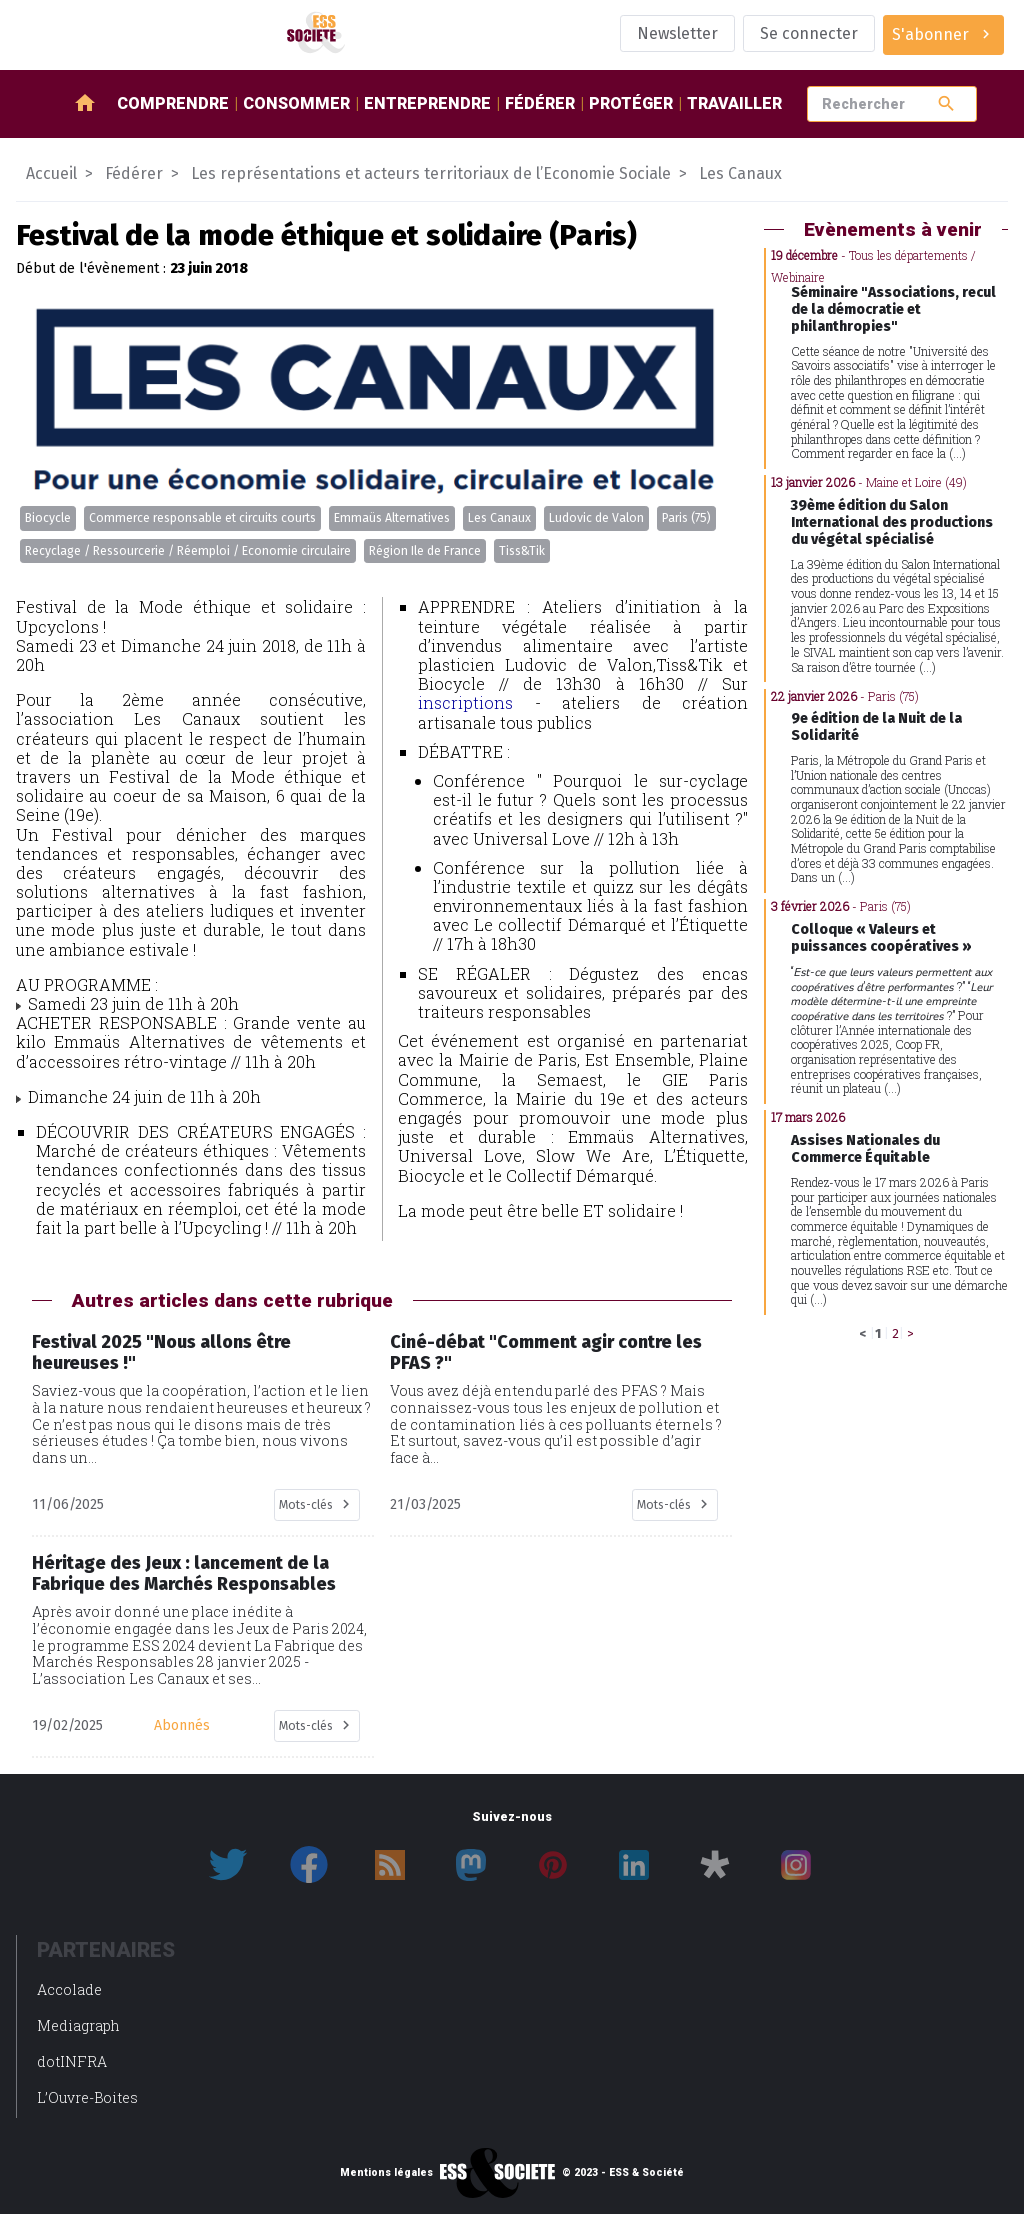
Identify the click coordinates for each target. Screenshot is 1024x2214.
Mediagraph (78, 2025)
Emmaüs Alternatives (392, 518)
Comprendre (173, 103)
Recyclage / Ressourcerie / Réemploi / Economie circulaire (188, 551)
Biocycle (48, 518)
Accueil (51, 173)
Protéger (631, 103)
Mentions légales (386, 2173)
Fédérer (540, 103)
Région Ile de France (425, 551)
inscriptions (465, 702)
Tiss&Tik (522, 551)
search (946, 103)
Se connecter (809, 33)
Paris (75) (686, 518)
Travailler (734, 103)
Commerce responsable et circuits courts (202, 518)
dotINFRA (72, 2061)
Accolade (69, 1989)
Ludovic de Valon (596, 518)
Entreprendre (427, 103)
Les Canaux (499, 518)
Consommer (296, 103)
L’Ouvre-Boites (87, 2097)
